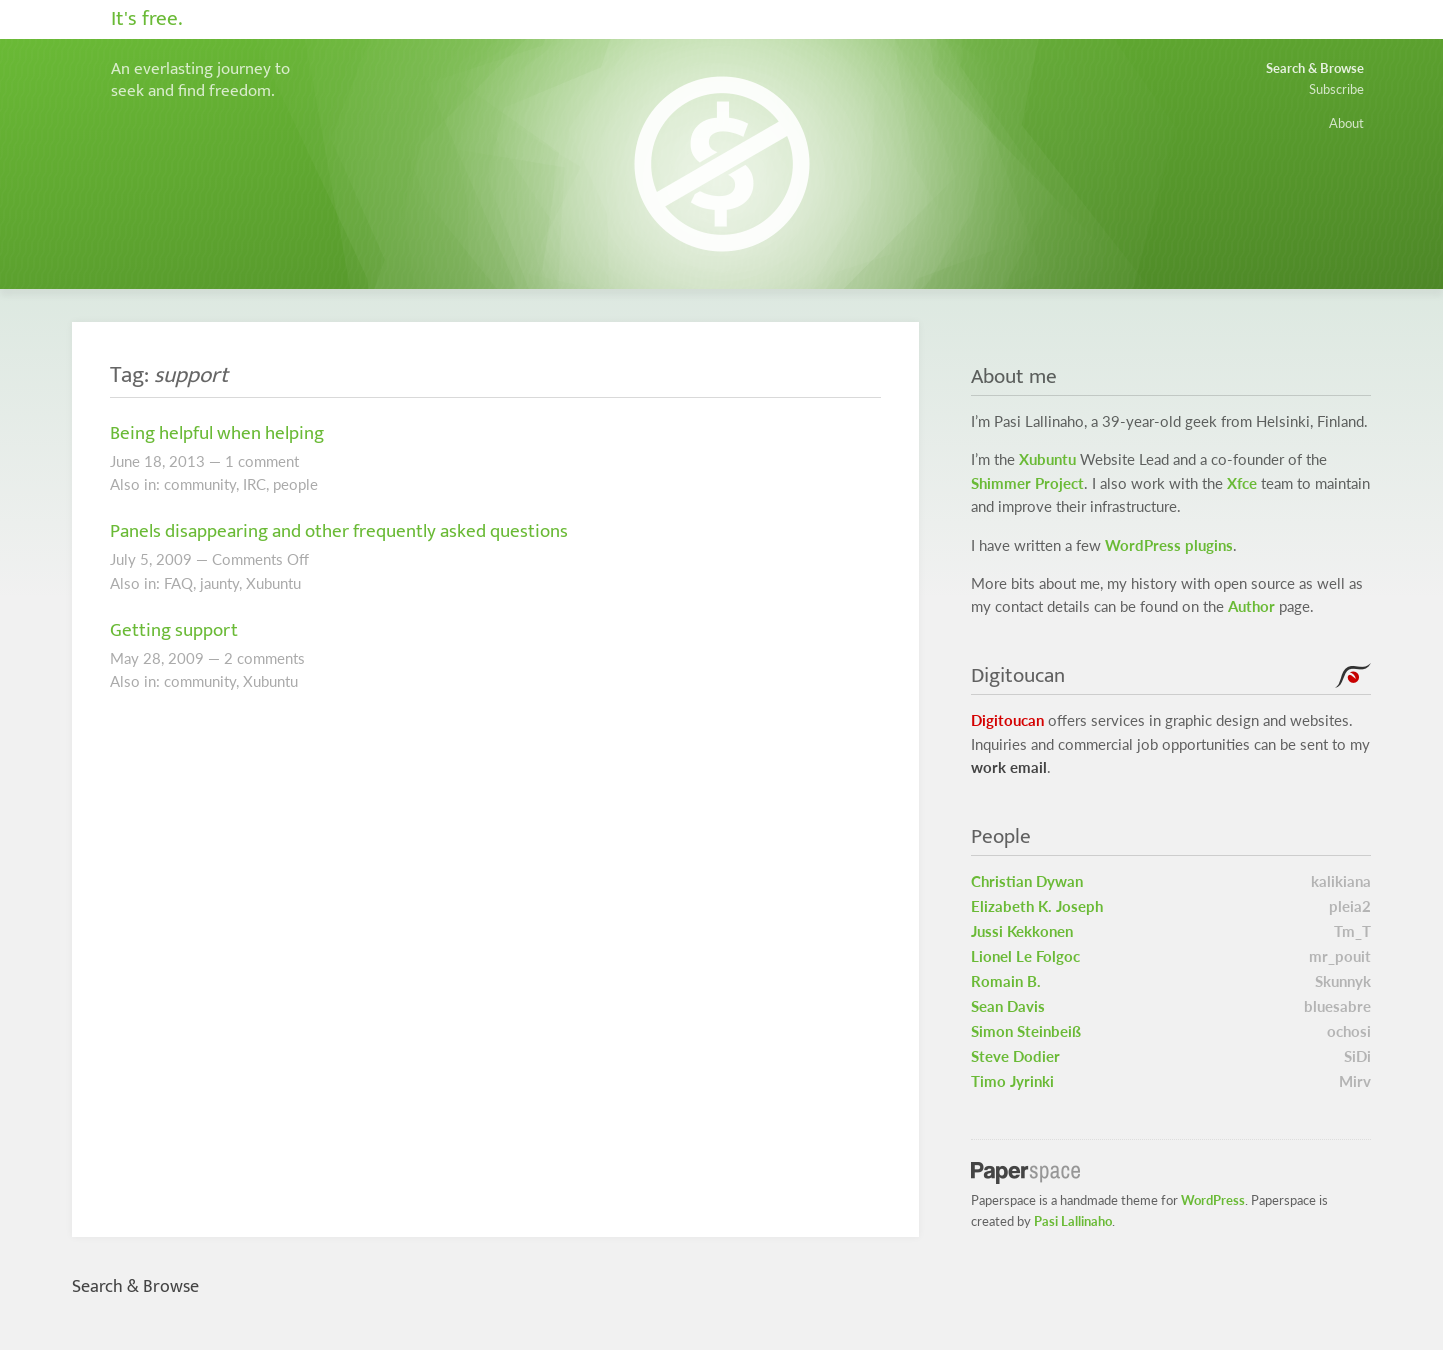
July (123, 559)
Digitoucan (1007, 720)
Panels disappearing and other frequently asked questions (339, 531)
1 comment (262, 461)
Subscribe (1336, 89)
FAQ (178, 583)
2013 (187, 461)
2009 (174, 559)
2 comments (264, 658)
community (200, 484)
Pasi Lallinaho (1073, 1221)
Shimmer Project (1027, 483)
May (124, 658)
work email (1009, 767)
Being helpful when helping (217, 433)
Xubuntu (273, 583)
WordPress (1213, 1200)
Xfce (1242, 483)
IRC (254, 484)
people (295, 484)
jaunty (219, 583)
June (125, 461)
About (1346, 123)
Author (1251, 606)
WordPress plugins (1169, 545)
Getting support (174, 630)
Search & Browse (1315, 68)
